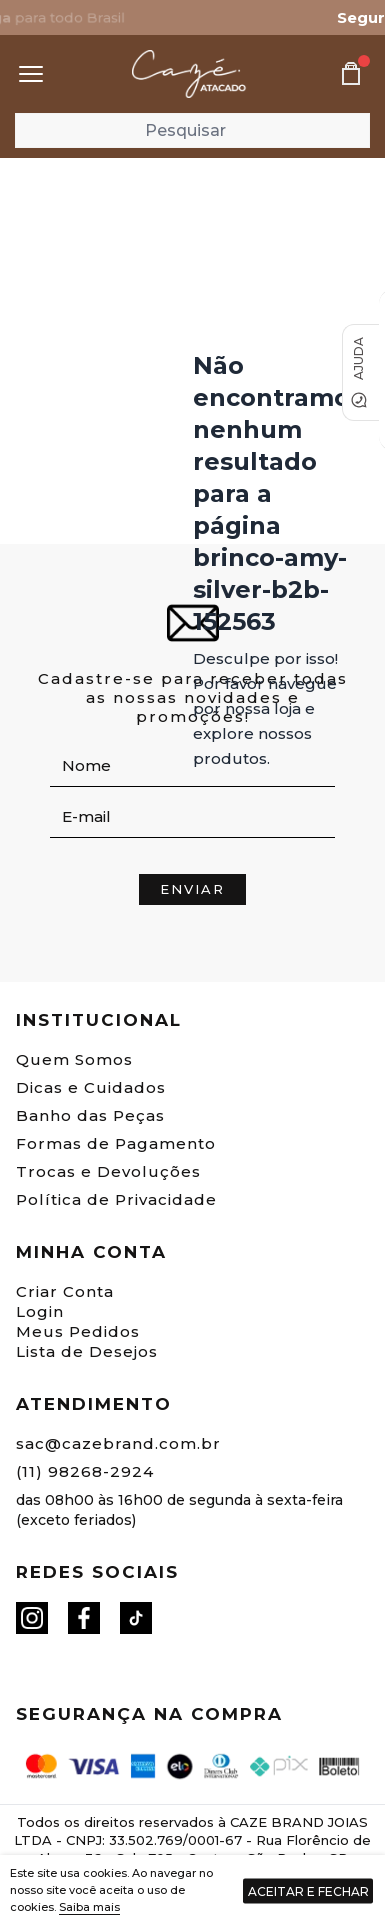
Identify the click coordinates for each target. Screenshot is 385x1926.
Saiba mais (89, 1907)
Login (40, 1311)
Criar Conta (65, 1291)
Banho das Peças (90, 1115)
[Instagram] (32, 1618)
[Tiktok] (136, 1618)
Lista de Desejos (87, 1351)
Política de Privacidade (116, 1199)
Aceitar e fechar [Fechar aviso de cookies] (308, 1890)
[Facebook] (84, 1618)
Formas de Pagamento (116, 1143)
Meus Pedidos (78, 1331)
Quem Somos (74, 1059)
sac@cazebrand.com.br (118, 1443)
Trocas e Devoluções (108, 1171)
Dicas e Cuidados (91, 1087)
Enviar (192, 889)
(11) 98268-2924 (85, 1471)
